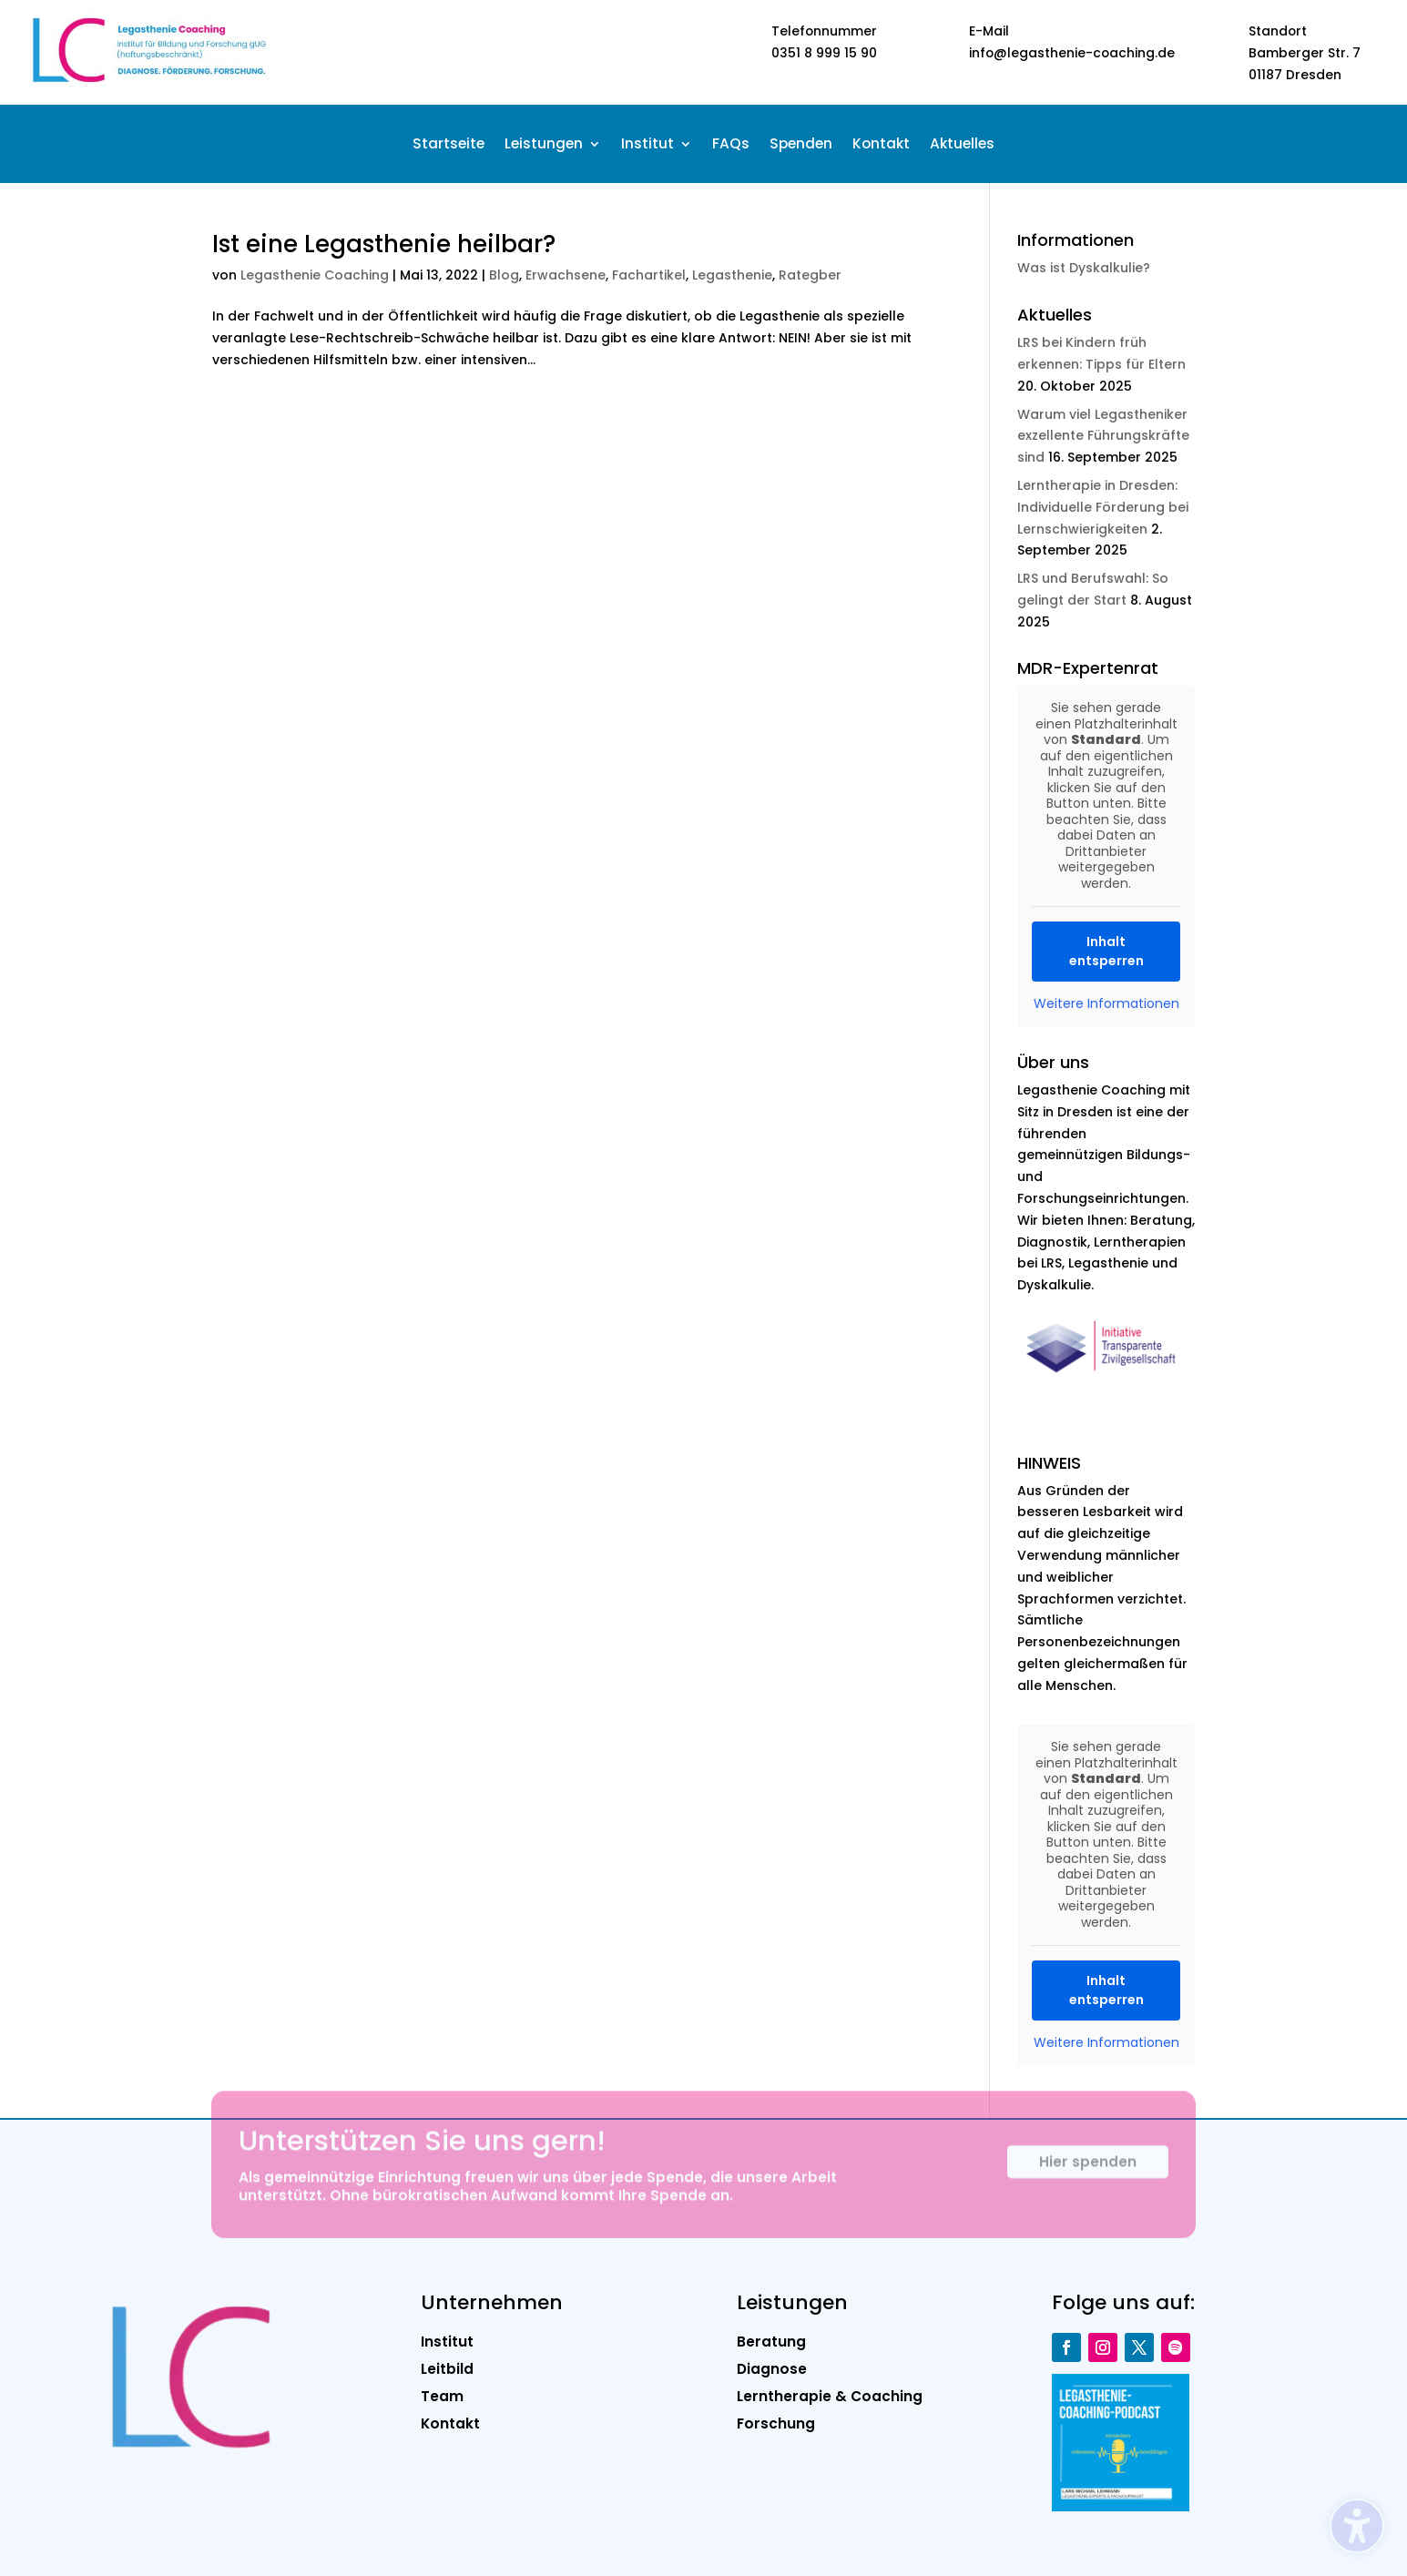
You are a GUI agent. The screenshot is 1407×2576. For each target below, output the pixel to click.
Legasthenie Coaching (314, 275)
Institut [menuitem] (647, 145)
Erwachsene (565, 275)
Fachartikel (649, 275)
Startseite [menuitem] (448, 145)
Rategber (810, 275)
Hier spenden (1088, 2173)
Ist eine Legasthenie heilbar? (384, 244)
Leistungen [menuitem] (544, 145)
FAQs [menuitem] (730, 145)
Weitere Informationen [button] (1106, 1004)
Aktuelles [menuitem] (962, 145)
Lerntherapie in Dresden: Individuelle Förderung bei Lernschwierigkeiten (1102, 507)
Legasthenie (732, 275)
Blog (504, 275)
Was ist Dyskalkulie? (1083, 268)
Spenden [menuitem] (801, 145)
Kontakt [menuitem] (881, 145)
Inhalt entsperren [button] (1106, 951)
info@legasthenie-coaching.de (1072, 53)
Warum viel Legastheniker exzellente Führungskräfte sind (1103, 436)
